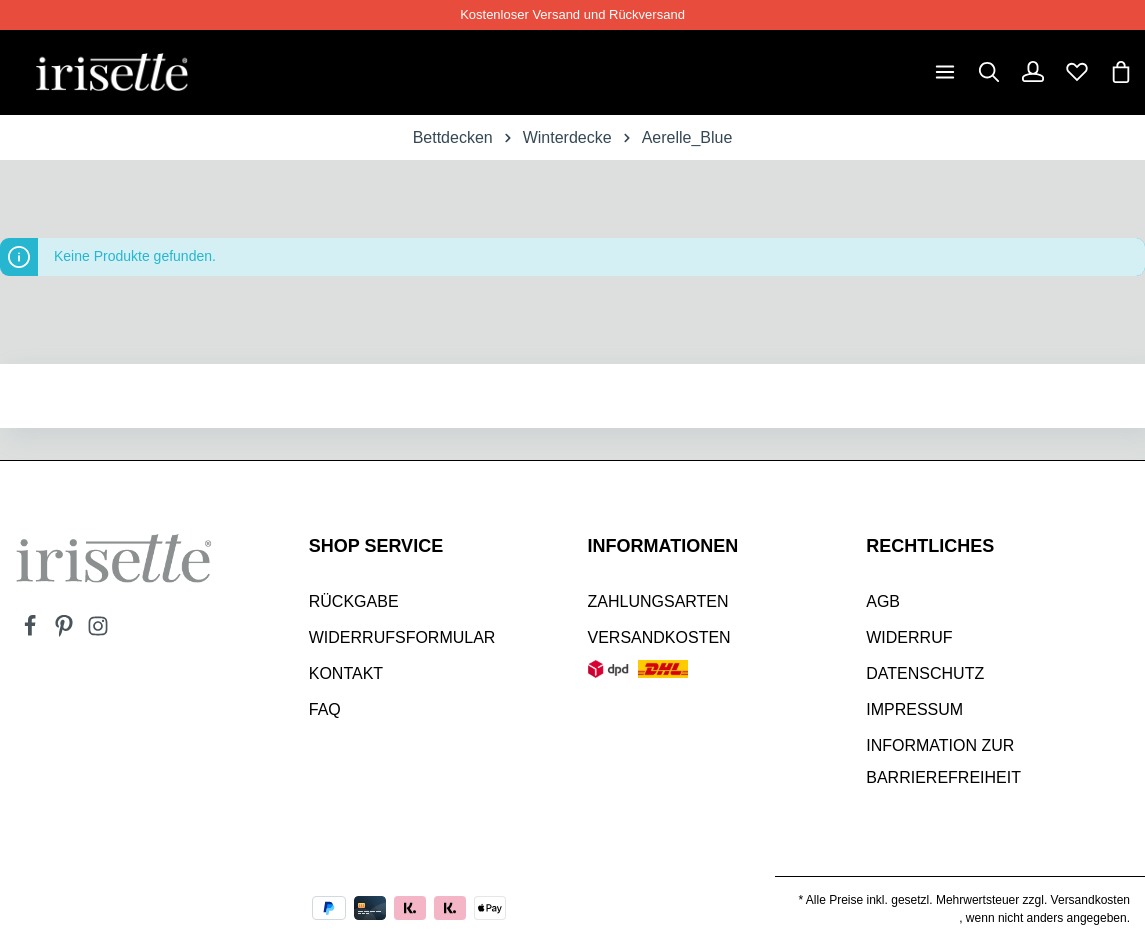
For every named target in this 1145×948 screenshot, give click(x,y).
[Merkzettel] (1077, 72)
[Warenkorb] (1121, 72)
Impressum (914, 709)
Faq (325, 709)
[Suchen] (989, 72)
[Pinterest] (66, 632)
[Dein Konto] (1033, 72)
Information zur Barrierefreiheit (943, 761)
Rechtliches (930, 546)
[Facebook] (32, 632)
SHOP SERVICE (376, 546)
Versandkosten (659, 637)
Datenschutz (925, 673)
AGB (883, 601)
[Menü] (945, 72)
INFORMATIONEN (663, 546)
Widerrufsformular (402, 637)
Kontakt (346, 673)
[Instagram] (98, 632)
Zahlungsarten (658, 601)
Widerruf (909, 637)
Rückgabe (354, 601)
